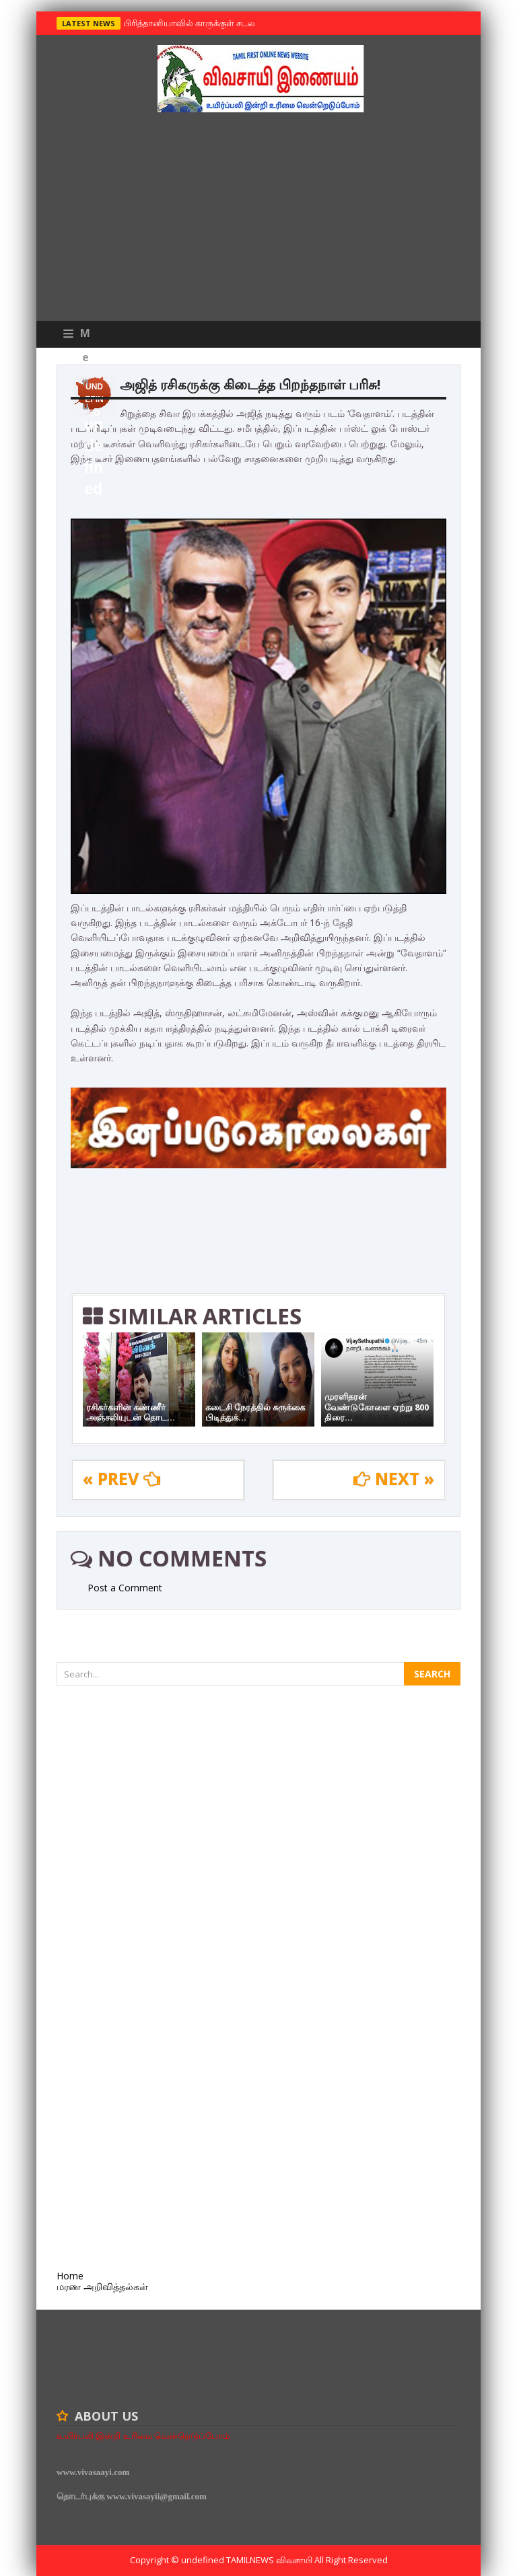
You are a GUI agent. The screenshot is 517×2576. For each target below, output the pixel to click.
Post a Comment (125, 1587)
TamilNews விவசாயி (270, 2560)
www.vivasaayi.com (93, 2472)
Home (70, 2275)
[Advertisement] (258, 220)
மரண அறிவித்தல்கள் (102, 2286)
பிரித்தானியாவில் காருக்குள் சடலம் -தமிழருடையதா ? (225, 23)
